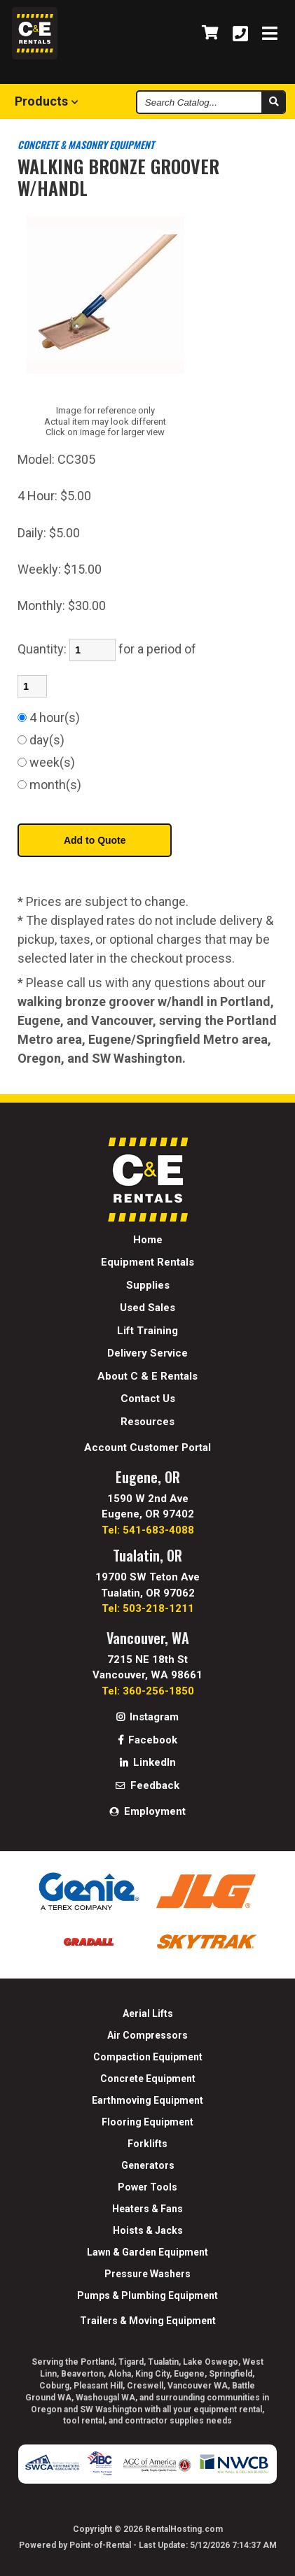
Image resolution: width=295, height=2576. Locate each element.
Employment (147, 1811)
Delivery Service (147, 1353)
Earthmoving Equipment (147, 2100)
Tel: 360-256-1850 (148, 1691)
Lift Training (147, 1330)
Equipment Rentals (147, 1262)
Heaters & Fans (147, 2208)
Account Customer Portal (147, 1447)
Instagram (147, 1717)
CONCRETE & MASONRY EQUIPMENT (86, 144)
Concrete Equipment (147, 2078)
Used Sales (147, 1307)
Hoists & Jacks (148, 2230)
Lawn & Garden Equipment (147, 2252)
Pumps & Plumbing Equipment (147, 2295)
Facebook (147, 1740)
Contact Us (148, 1398)
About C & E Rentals (147, 1376)
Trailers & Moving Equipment (148, 2320)
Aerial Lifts (148, 2013)
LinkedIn (148, 1762)
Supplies (148, 1285)
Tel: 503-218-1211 (148, 1608)
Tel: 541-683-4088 (148, 1530)
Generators (147, 2165)
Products (46, 101)
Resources (147, 1421)
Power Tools (147, 2187)
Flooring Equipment (147, 2122)
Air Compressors (147, 2035)
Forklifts (147, 2143)
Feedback (147, 1785)
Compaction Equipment (148, 2056)
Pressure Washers (147, 2273)
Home (148, 1239)
